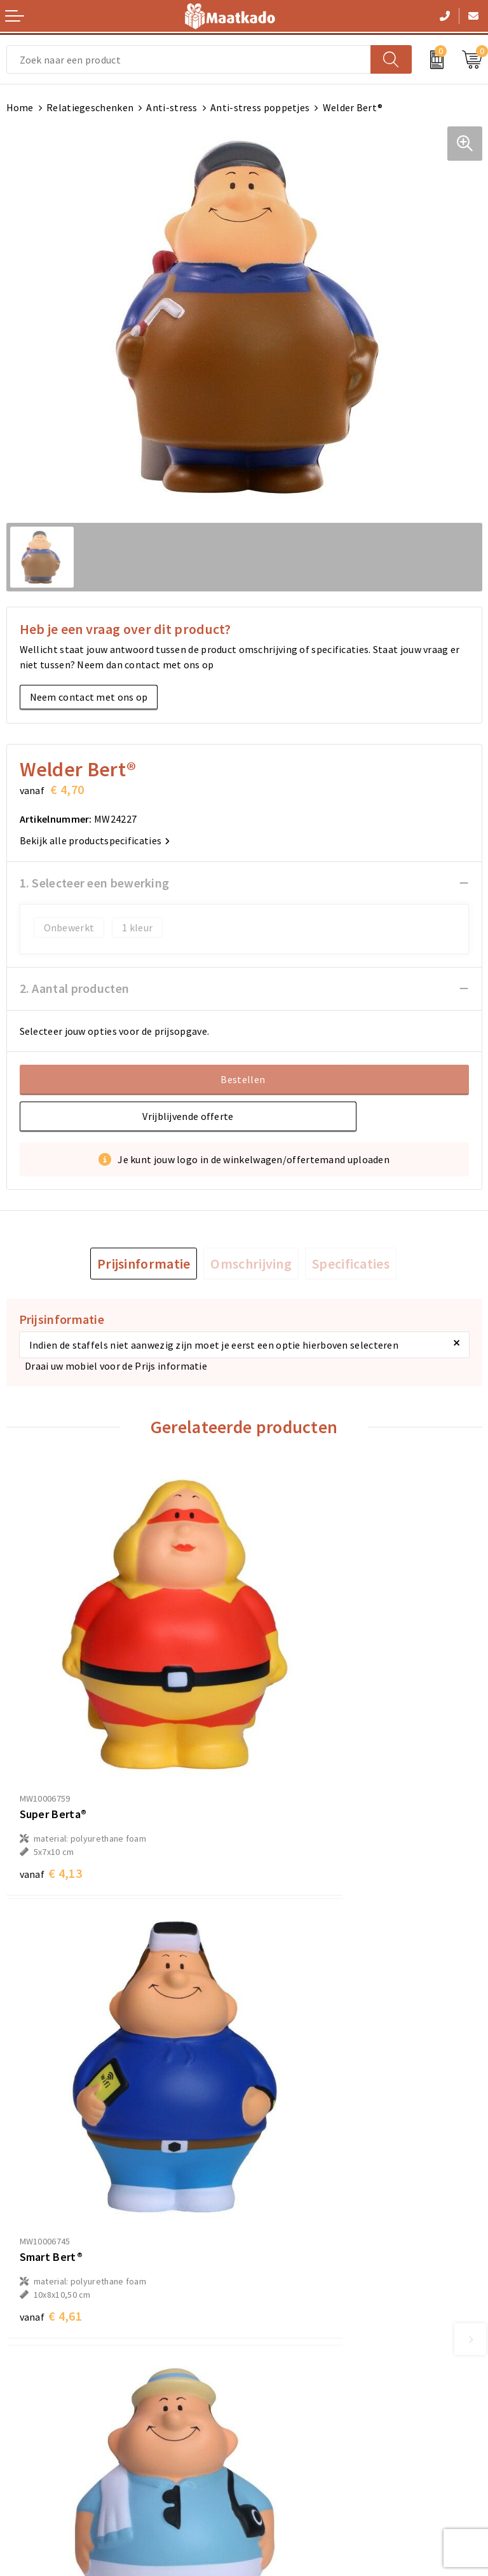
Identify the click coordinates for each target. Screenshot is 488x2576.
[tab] (144, 1263)
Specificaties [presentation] (351, 1263)
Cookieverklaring (289, 2403)
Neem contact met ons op (89, 697)
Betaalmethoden (45, 2403)
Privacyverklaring (289, 2424)
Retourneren (35, 2424)
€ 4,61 (288, 1775)
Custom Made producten (305, 2271)
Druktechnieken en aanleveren (319, 2291)
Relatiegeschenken (89, 107)
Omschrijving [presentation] (251, 1263)
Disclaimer (274, 2444)
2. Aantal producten (75, 988)
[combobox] (188, 59)
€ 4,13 (51, 1775)
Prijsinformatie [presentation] (144, 1263)
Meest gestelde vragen (301, 2250)
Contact (24, 2383)
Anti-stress (171, 107)
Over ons (270, 2230)
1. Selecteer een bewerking (95, 883)
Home (20, 107)
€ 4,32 (51, 2121)
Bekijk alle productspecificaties (95, 840)
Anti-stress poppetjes (259, 107)
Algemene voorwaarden (303, 2383)
